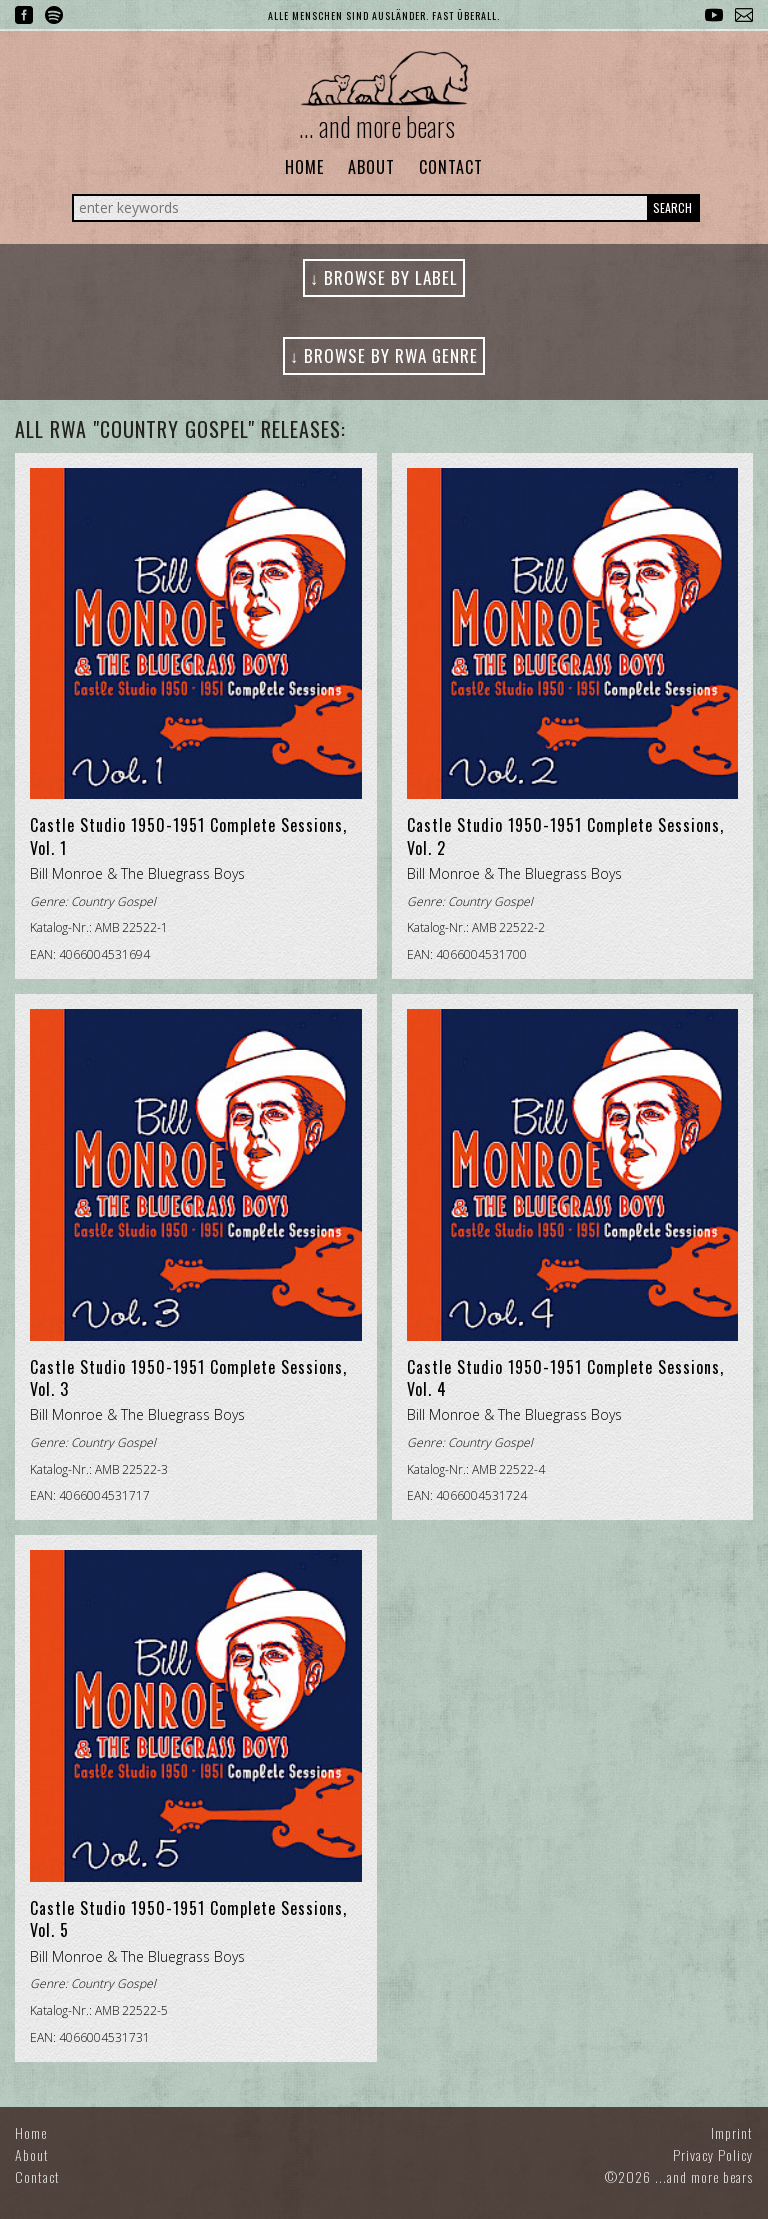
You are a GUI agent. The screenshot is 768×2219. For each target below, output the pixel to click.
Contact (451, 167)
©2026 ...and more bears (679, 2176)
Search (672, 207)
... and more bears (377, 126)
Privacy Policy (713, 2154)
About (371, 167)
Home (304, 167)
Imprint (732, 2132)
